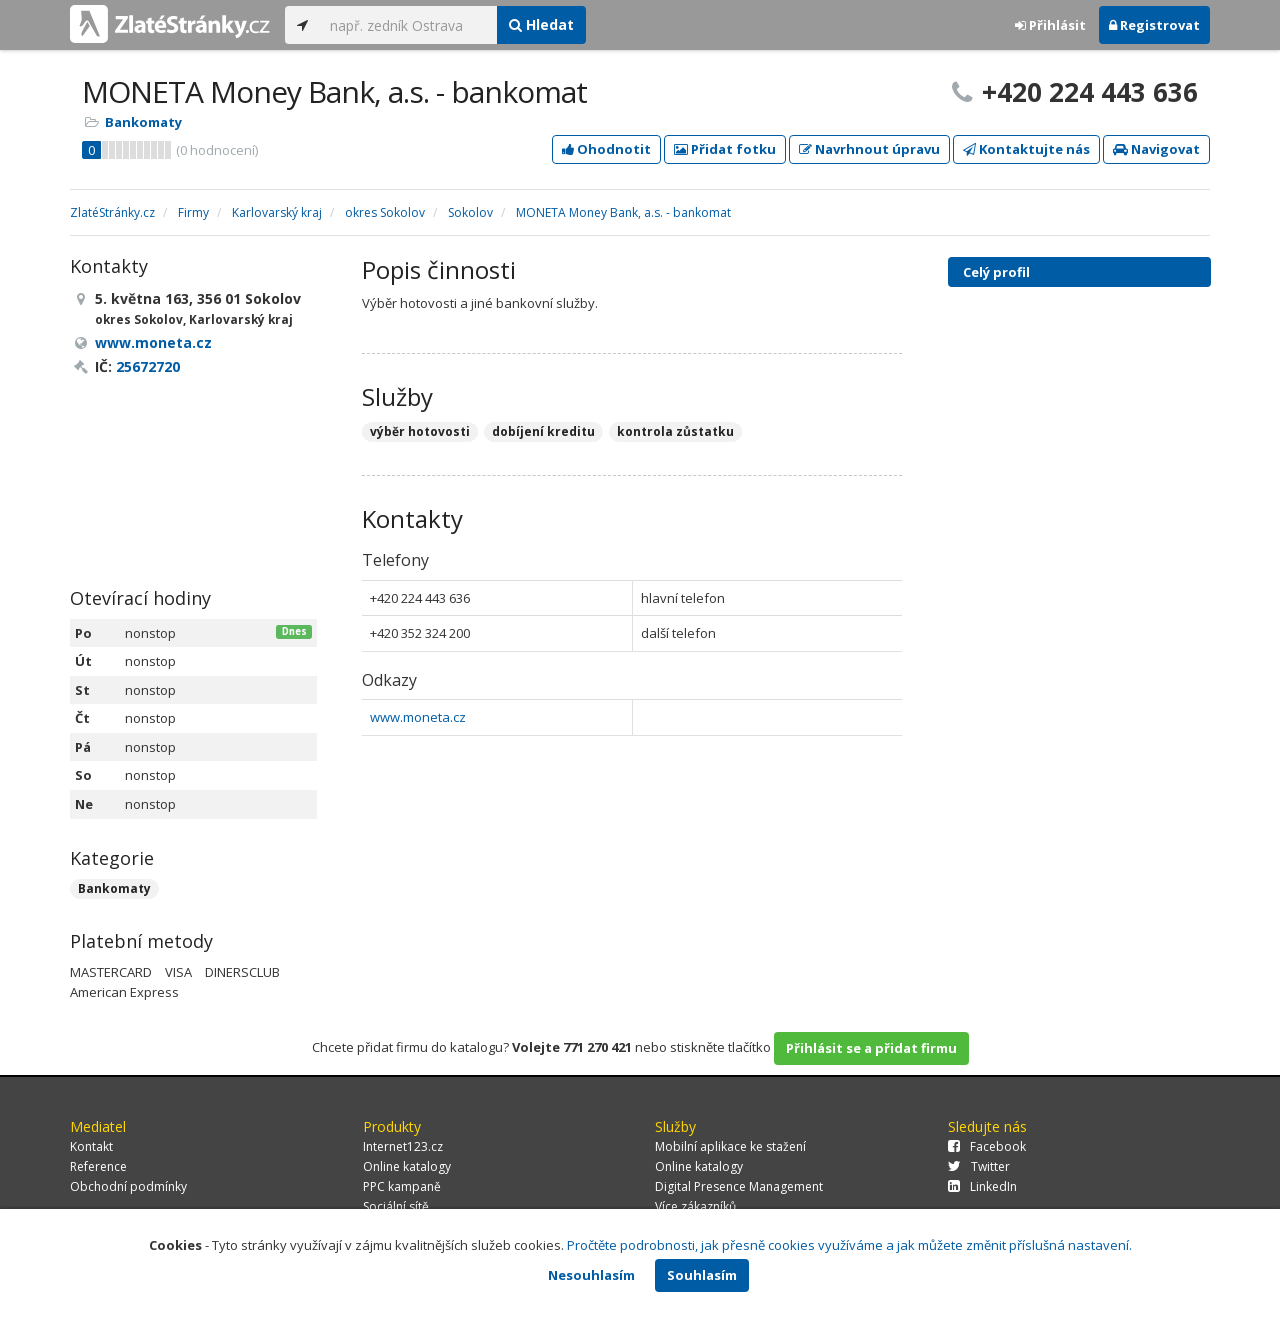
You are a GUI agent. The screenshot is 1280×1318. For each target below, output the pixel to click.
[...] (408, 25)
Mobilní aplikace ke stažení (730, 1146)
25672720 (148, 366)
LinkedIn (982, 1186)
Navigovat (1156, 149)
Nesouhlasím (591, 1275)
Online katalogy (407, 1166)
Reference (98, 1166)
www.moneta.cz (418, 717)
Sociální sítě (396, 1206)
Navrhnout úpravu (869, 149)
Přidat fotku (725, 149)
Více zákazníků (695, 1206)
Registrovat (1154, 25)
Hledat (541, 24)
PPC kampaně (402, 1186)
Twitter (979, 1166)
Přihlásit (1050, 25)
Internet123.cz (403, 1146)
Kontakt (91, 1146)
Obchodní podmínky (128, 1186)
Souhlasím (702, 1275)
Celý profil (996, 272)
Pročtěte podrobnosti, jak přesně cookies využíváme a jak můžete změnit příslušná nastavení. (849, 1245)
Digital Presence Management (739, 1186)
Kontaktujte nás (1026, 149)
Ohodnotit (606, 149)
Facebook (987, 1146)
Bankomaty (143, 122)
